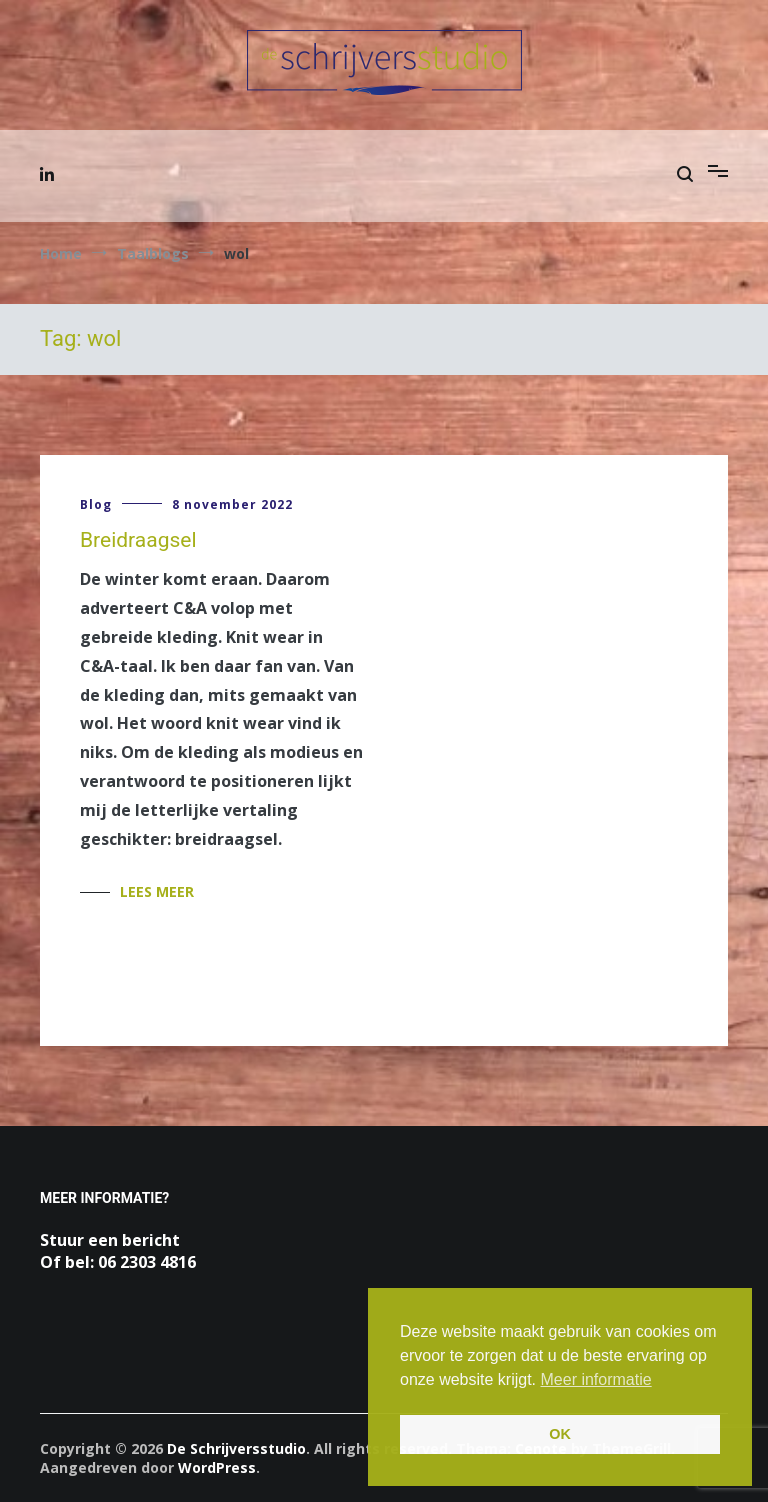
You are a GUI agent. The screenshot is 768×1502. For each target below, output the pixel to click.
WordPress (217, 1467)
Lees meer (157, 891)
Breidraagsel (138, 540)
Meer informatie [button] (596, 1379)
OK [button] (560, 1434)
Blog (96, 504)
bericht (151, 1240)
